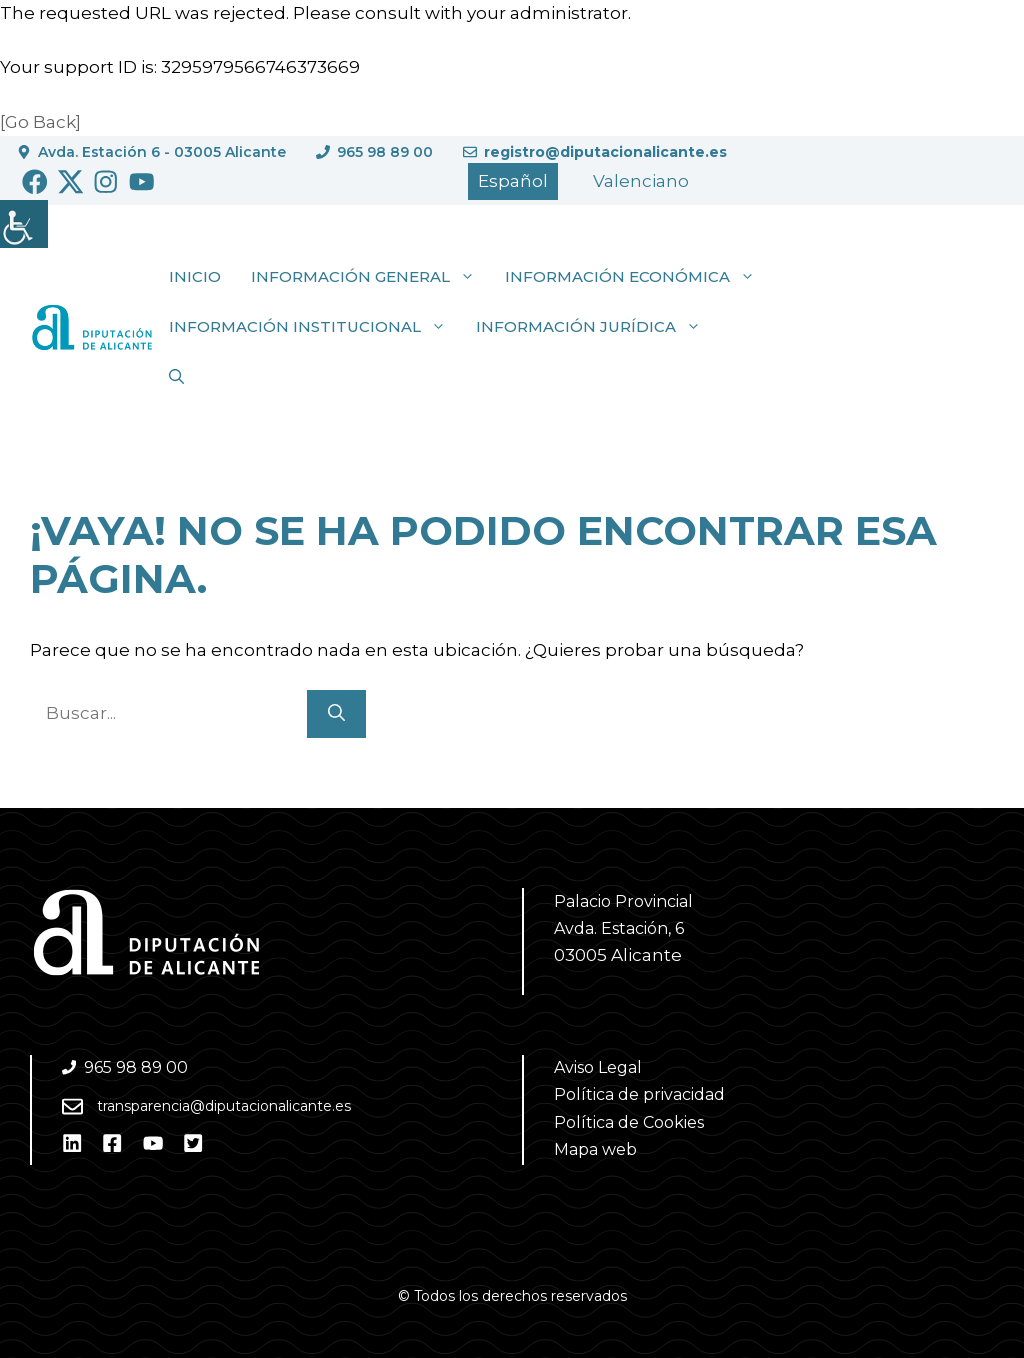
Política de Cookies (629, 1122)
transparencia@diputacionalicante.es (224, 1106)
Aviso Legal (598, 1067)
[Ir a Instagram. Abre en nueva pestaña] (106, 182)
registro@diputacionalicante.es (605, 152)
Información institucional (315, 327)
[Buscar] (336, 714)
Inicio (195, 276)
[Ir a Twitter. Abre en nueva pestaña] (71, 182)
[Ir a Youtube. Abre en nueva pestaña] (142, 182)
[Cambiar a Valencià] (641, 181)
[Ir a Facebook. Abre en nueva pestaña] (35, 182)
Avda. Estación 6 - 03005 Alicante (162, 152)
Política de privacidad (639, 1094)
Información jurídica (596, 327)
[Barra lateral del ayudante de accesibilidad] (24, 224)
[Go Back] (40, 122)
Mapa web (595, 1149)
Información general (370, 277)
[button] (176, 377)
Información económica (637, 277)
